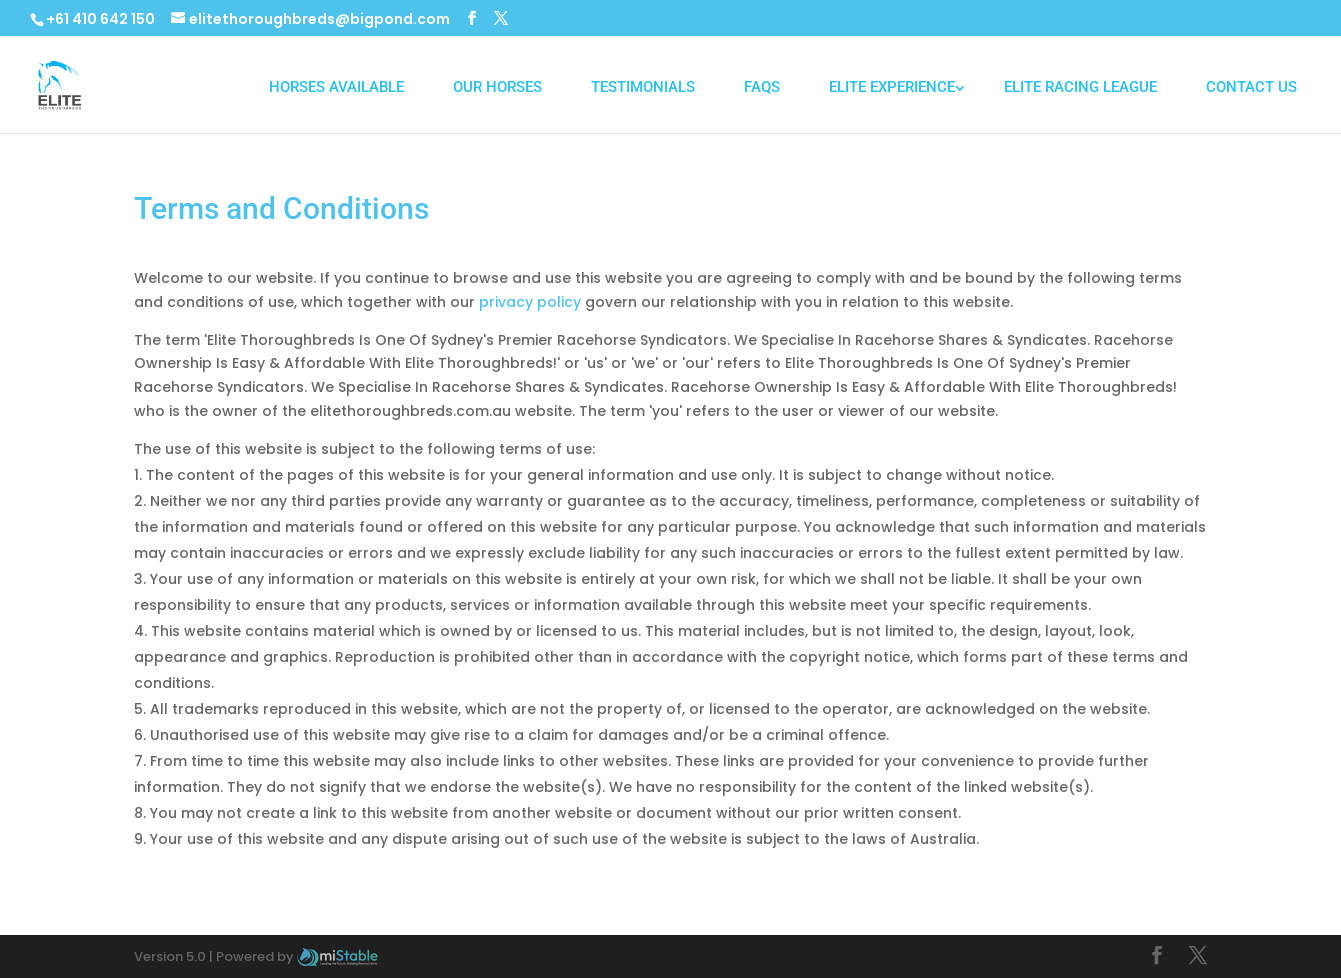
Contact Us (1251, 87)
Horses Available (336, 87)
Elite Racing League (1080, 87)
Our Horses (497, 87)
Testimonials (643, 87)
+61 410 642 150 (100, 19)
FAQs (762, 87)
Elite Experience (892, 87)
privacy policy (530, 302)
